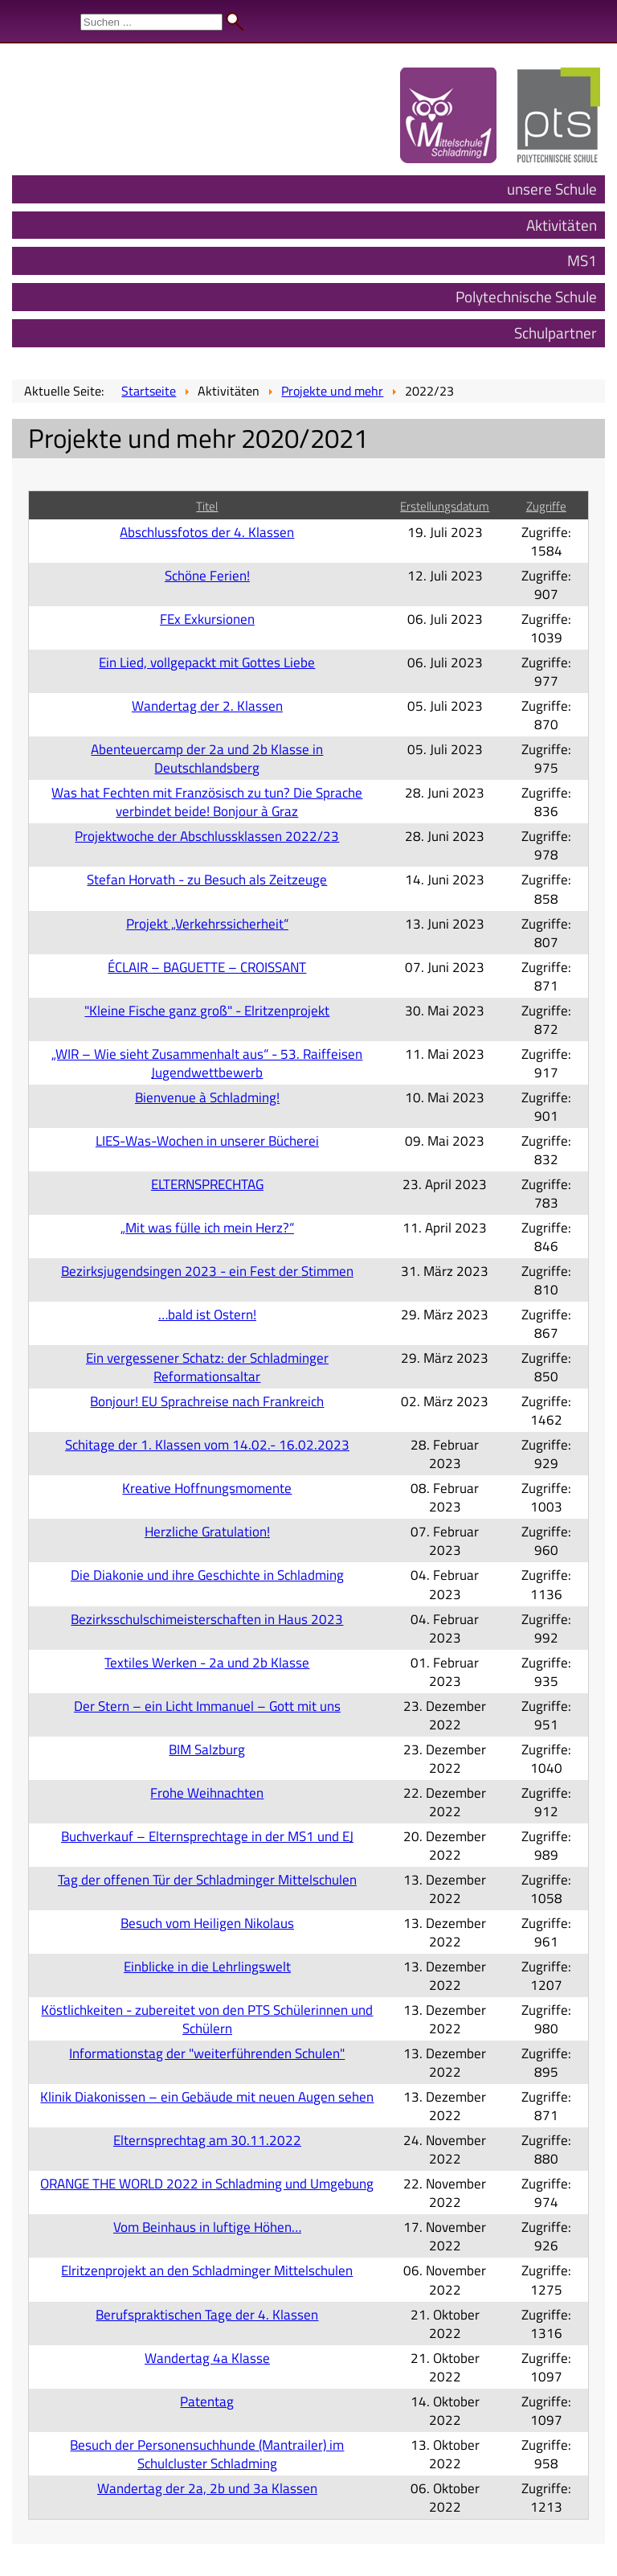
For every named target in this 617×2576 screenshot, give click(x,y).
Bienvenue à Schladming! (207, 1097)
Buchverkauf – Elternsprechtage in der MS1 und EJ (207, 1836)
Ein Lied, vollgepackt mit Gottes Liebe (207, 662)
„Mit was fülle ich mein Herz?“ (207, 1227)
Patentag (207, 2401)
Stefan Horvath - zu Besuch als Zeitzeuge (207, 879)
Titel (207, 506)
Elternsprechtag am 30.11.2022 (207, 2140)
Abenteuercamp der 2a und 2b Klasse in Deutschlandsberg (207, 758)
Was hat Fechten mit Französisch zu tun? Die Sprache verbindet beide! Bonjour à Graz (206, 801)
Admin (585, 16)
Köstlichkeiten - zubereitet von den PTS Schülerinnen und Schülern (207, 2019)
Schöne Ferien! (207, 575)
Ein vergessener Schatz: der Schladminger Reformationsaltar (207, 1367)
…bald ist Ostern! (207, 1314)
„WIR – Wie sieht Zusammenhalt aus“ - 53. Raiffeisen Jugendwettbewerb (206, 1063)
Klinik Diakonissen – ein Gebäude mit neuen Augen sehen (207, 2096)
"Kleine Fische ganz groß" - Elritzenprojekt (206, 1010)
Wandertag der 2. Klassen (207, 705)
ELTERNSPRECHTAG (207, 1184)
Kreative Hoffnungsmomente (207, 1488)
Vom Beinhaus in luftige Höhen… (207, 2227)
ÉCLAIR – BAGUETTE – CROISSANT (207, 967)
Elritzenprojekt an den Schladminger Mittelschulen (207, 2270)
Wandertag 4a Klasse (207, 2358)
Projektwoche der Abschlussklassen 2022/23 (207, 836)
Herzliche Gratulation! (207, 1531)
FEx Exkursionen (207, 619)
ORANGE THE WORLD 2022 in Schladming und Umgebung (207, 2183)
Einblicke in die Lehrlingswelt (207, 1966)
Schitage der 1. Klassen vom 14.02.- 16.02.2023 (207, 1444)
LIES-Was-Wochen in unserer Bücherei (207, 1140)
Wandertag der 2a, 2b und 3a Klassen (207, 2488)
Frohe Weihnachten (207, 1792)
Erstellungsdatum (444, 506)
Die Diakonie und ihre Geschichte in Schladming (207, 1574)
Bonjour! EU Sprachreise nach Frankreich (207, 1401)
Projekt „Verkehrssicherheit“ (207, 923)
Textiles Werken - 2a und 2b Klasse (206, 1662)
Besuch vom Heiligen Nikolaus (207, 1923)
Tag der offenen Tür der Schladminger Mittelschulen (207, 1879)
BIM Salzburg (207, 1749)
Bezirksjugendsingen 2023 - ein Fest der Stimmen (207, 1271)
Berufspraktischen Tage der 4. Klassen (207, 2314)
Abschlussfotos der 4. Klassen (207, 532)
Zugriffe (546, 506)
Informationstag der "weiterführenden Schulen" (207, 2053)
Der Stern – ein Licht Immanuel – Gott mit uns (207, 1706)
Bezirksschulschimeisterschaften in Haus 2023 (207, 1619)
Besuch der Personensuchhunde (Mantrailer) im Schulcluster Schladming (207, 2454)
